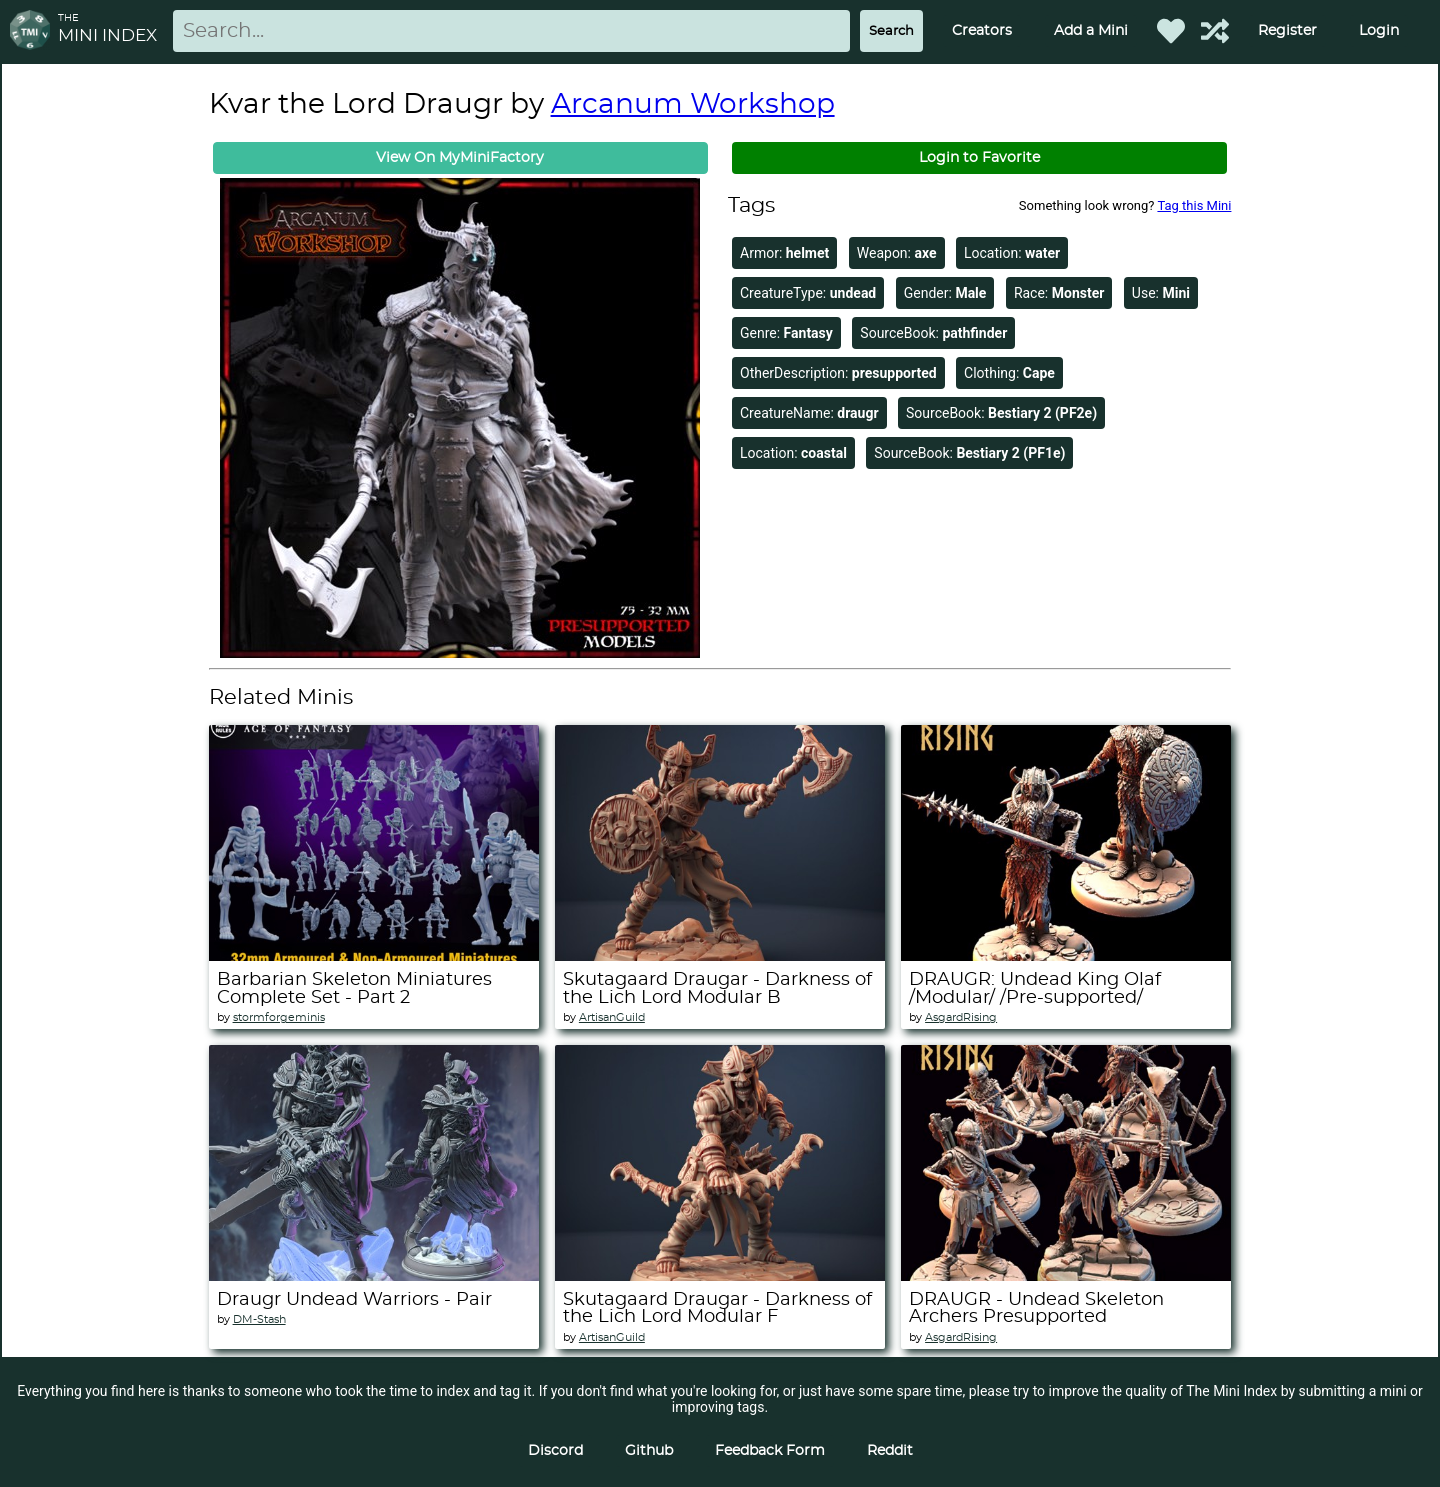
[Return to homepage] (34, 31)
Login (1379, 31)
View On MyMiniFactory (460, 158)
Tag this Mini (1194, 205)
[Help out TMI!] (1215, 31)
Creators (982, 31)
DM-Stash (259, 1319)
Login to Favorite (979, 158)
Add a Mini (1091, 31)
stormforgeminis (279, 1017)
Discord (555, 1451)
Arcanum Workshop (693, 105)
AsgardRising (961, 1017)
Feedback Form (770, 1451)
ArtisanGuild (612, 1017)
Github (649, 1451)
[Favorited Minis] (1171, 31)
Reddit (890, 1451)
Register (1287, 31)
